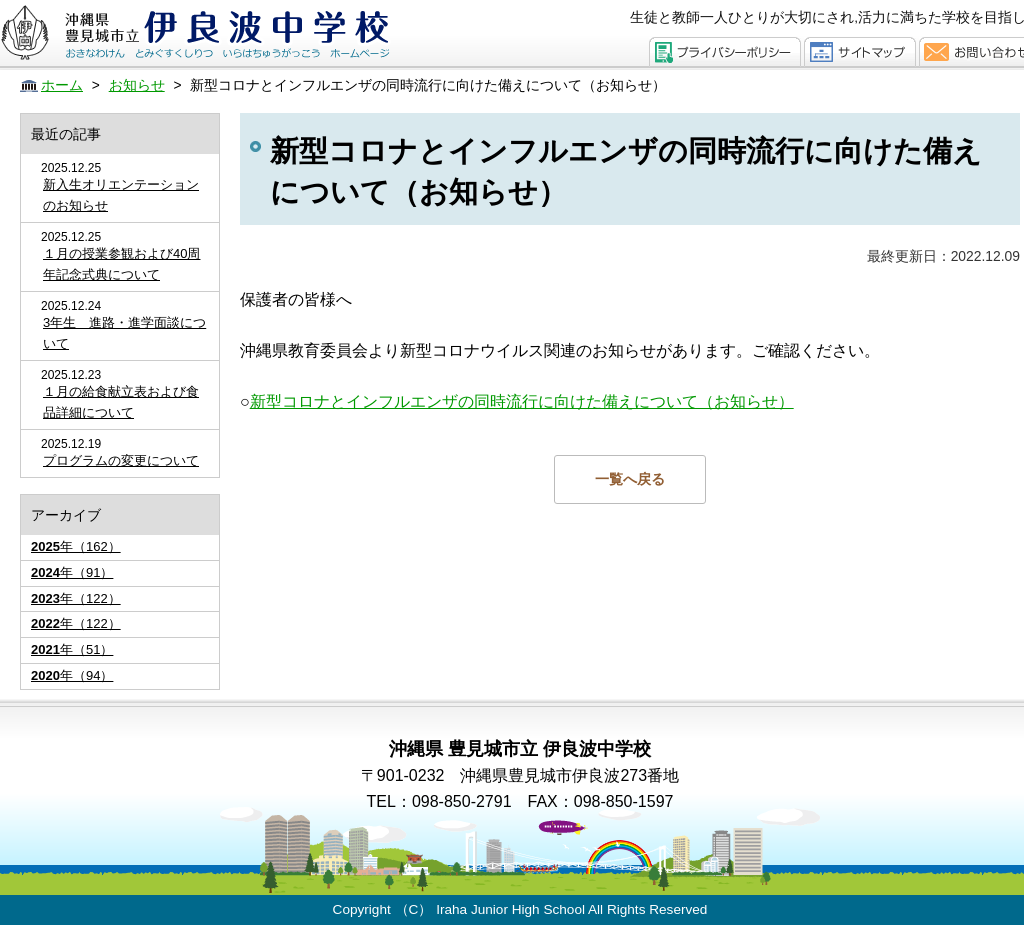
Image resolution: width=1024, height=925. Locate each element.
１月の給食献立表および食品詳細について (121, 402)
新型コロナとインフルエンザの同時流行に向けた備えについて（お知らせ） (522, 401)
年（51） (72, 649)
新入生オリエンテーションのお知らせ (121, 195)
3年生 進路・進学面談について (124, 333)
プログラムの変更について (121, 460)
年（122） (76, 598)
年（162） (76, 546)
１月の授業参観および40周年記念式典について (121, 264)
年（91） (72, 572)
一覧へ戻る (630, 479)
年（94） (72, 675)
